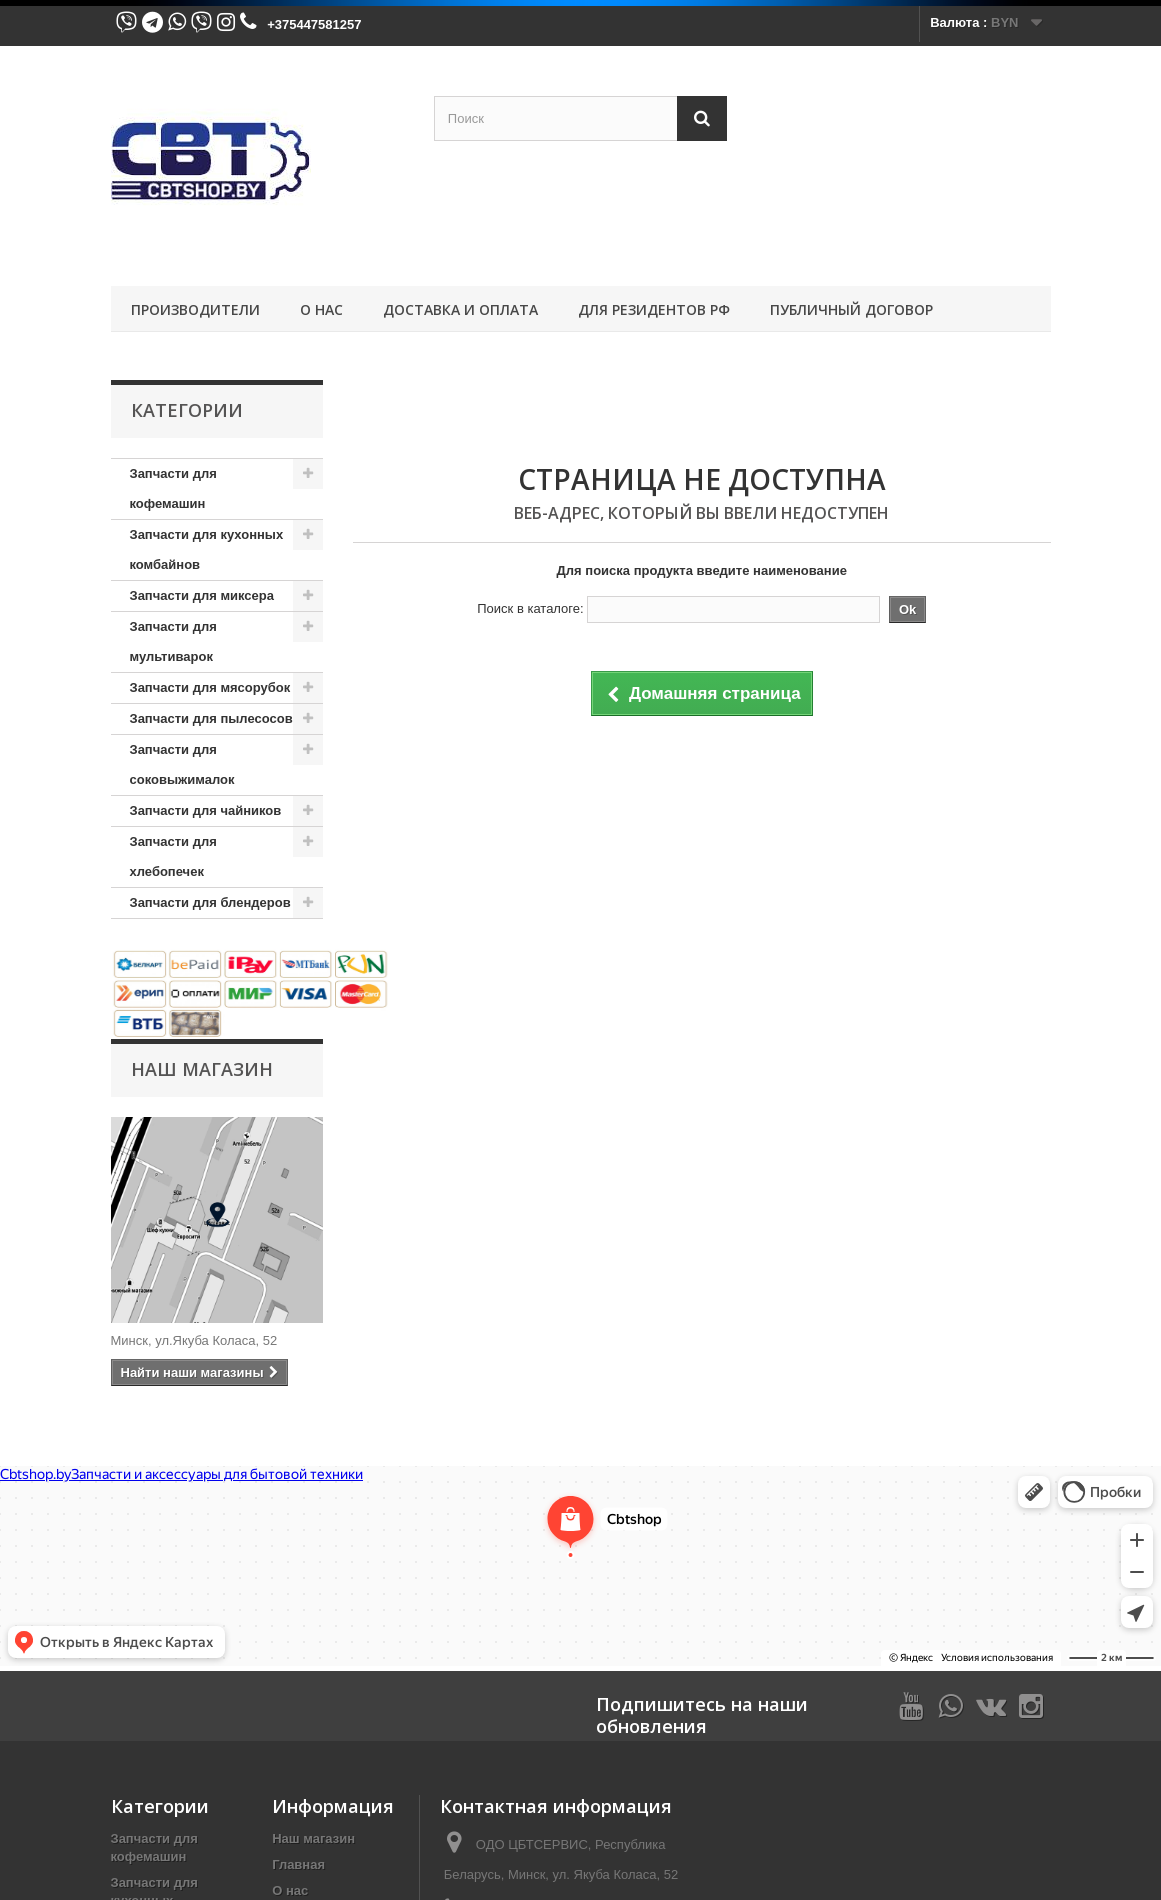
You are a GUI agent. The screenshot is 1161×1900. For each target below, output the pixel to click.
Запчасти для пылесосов (211, 718)
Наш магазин (202, 1069)
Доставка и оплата (460, 309)
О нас (321, 309)
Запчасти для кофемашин (173, 488)
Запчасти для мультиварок (173, 641)
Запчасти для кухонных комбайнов (207, 549)
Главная (298, 1864)
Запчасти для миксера (202, 595)
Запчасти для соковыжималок (182, 764)
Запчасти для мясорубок (210, 687)
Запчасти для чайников (206, 810)
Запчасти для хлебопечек (173, 856)
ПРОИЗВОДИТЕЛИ (195, 309)
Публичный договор (851, 309)
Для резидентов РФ (654, 309)
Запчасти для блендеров (210, 902)
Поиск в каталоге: (530, 608)
